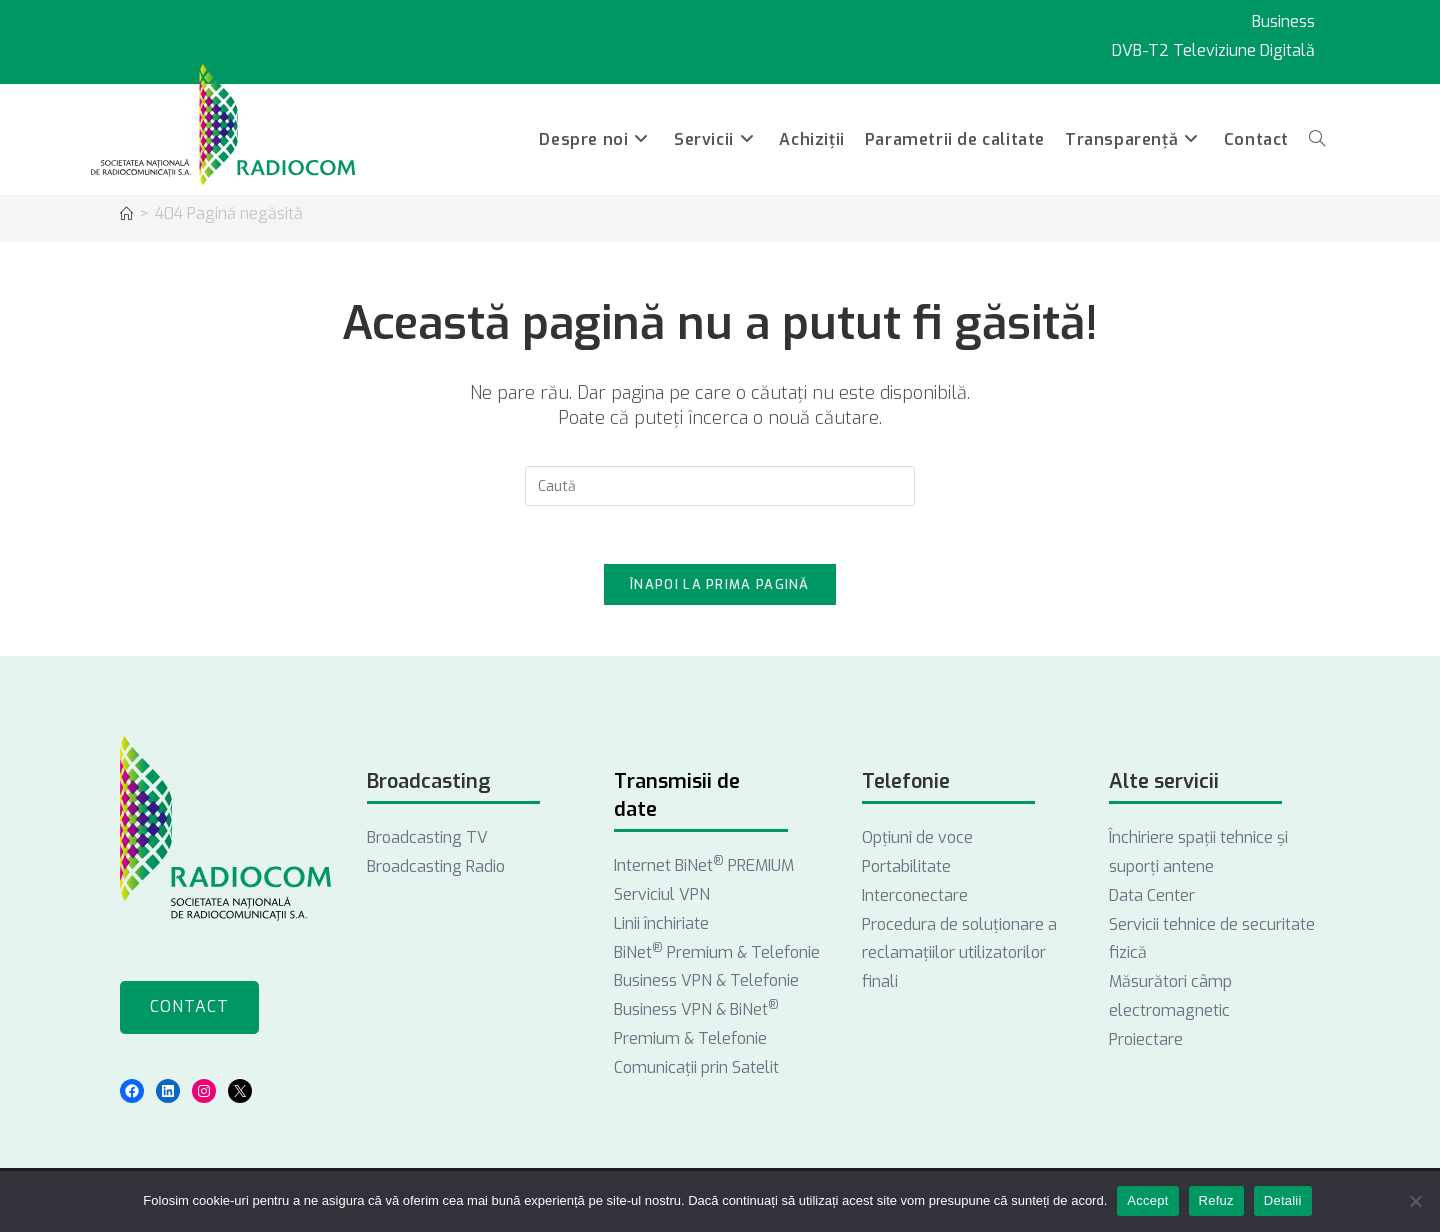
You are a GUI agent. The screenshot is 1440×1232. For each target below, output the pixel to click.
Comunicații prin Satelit (696, 1070)
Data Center (1152, 898)
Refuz (1216, 1200)
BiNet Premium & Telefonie (717, 955)
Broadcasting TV (427, 840)
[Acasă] (126, 214)
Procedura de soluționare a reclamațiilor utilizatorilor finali (959, 956)
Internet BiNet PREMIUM (704, 868)
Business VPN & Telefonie (706, 984)
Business (1283, 21)
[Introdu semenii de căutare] (720, 486)
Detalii (1283, 1200)
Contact (189, 1009)
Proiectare (1146, 1042)
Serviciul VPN (662, 897)
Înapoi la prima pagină (720, 587)
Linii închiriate (661, 926)
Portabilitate (906, 869)
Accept (1147, 1200)
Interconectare (915, 898)
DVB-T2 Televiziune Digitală (1213, 50)
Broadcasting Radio (436, 869)
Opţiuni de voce (917, 840)
